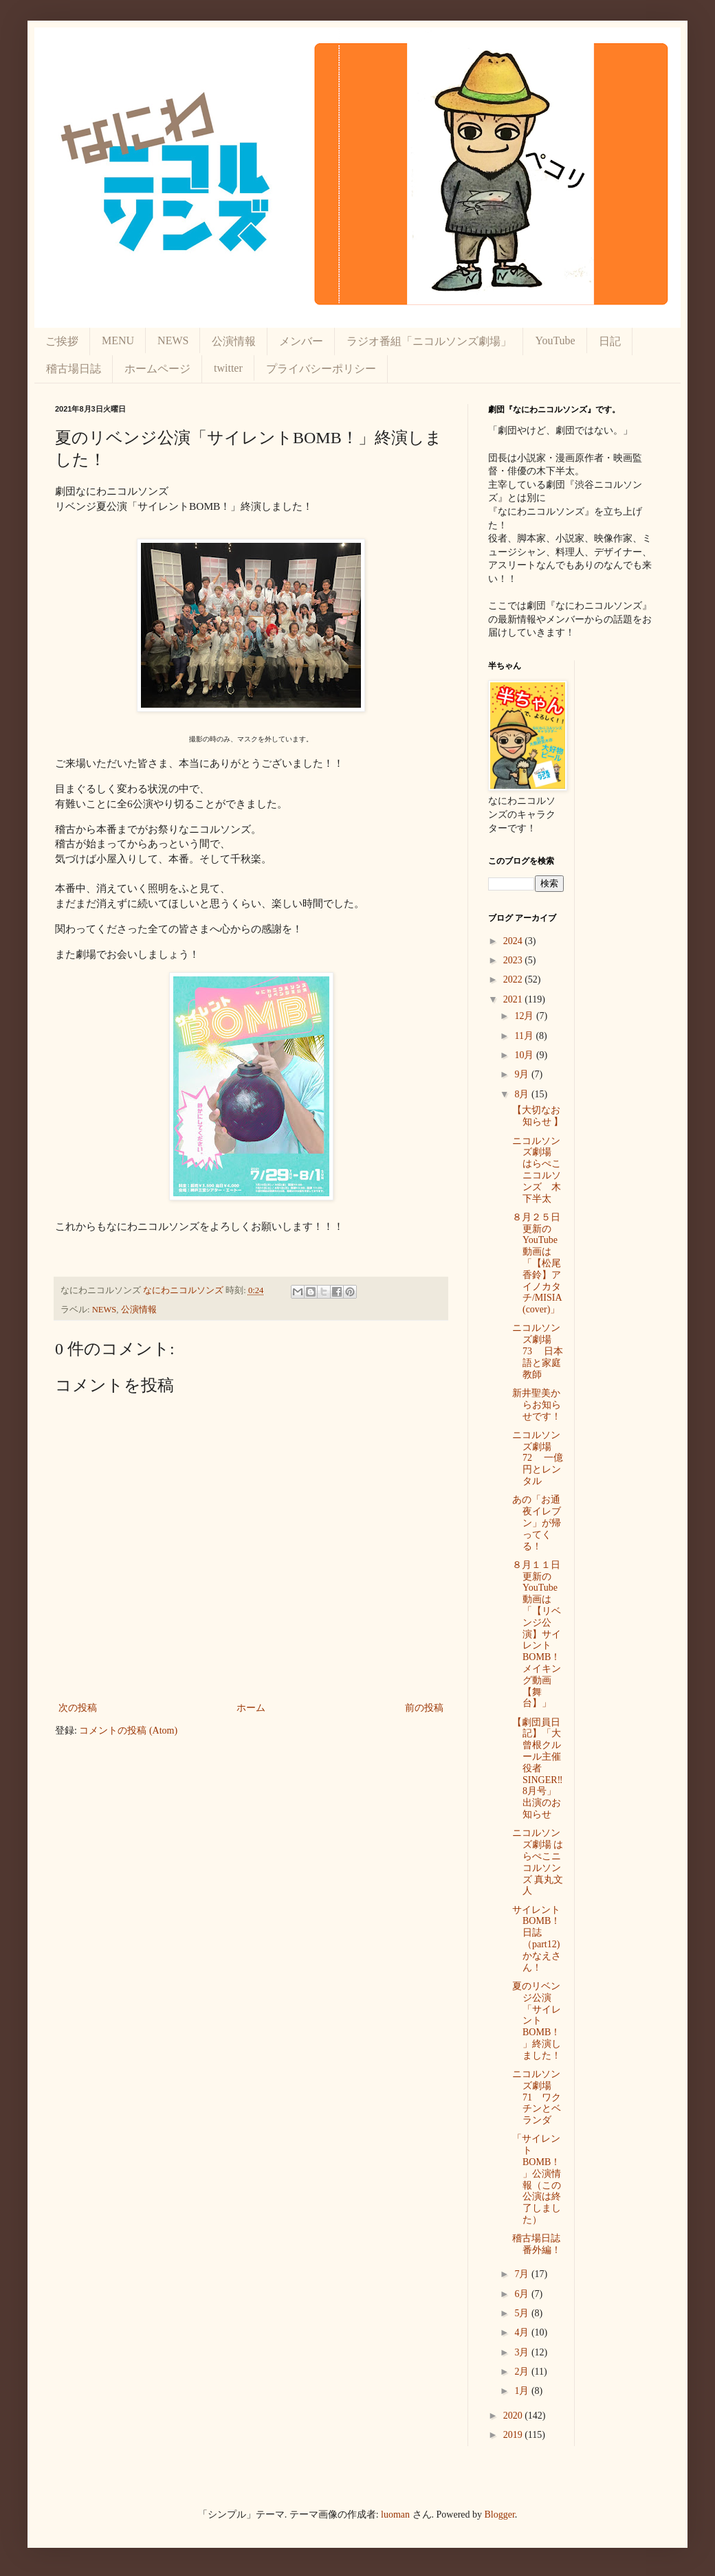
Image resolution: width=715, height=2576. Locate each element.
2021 (514, 999)
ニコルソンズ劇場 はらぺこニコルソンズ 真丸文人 (538, 1862)
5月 (522, 2313)
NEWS (172, 340)
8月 (522, 1094)
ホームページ (157, 368)
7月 (522, 2274)
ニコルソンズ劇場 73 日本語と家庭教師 (538, 1351)
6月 (522, 2294)
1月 (522, 2391)
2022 (514, 979)
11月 (525, 1036)
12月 (525, 1016)
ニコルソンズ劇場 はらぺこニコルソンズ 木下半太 (536, 1170)
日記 (610, 341)
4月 (522, 2332)
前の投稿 (424, 1708)
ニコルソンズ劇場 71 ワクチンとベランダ (536, 2097)
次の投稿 (77, 1708)
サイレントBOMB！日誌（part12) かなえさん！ (540, 1939)
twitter (228, 368)
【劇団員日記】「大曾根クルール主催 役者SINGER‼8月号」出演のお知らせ (541, 1768)
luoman (395, 2514)
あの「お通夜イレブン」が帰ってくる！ (536, 1522)
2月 (522, 2371)
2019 (514, 2435)
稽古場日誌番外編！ (536, 2244)
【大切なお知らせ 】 (538, 1116)
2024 (514, 941)
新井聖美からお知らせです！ (536, 1405)
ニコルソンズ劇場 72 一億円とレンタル (538, 1458)
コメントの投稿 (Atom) (128, 1730)
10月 (525, 1055)
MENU (118, 340)
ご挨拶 (61, 341)
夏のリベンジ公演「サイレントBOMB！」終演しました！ (536, 2021)
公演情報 (234, 341)
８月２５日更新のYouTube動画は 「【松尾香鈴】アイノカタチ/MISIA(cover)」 (537, 1263)
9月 (522, 1074)
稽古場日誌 (73, 368)
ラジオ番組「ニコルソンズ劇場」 (429, 341)
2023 (514, 960)
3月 (522, 2352)
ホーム (250, 1708)
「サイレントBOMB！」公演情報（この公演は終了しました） (536, 2179)
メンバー (301, 341)
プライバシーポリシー (321, 368)
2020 (514, 2415)
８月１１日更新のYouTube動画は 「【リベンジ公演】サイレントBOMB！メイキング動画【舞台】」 (536, 1634)
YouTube (555, 340)
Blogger (500, 2514)
